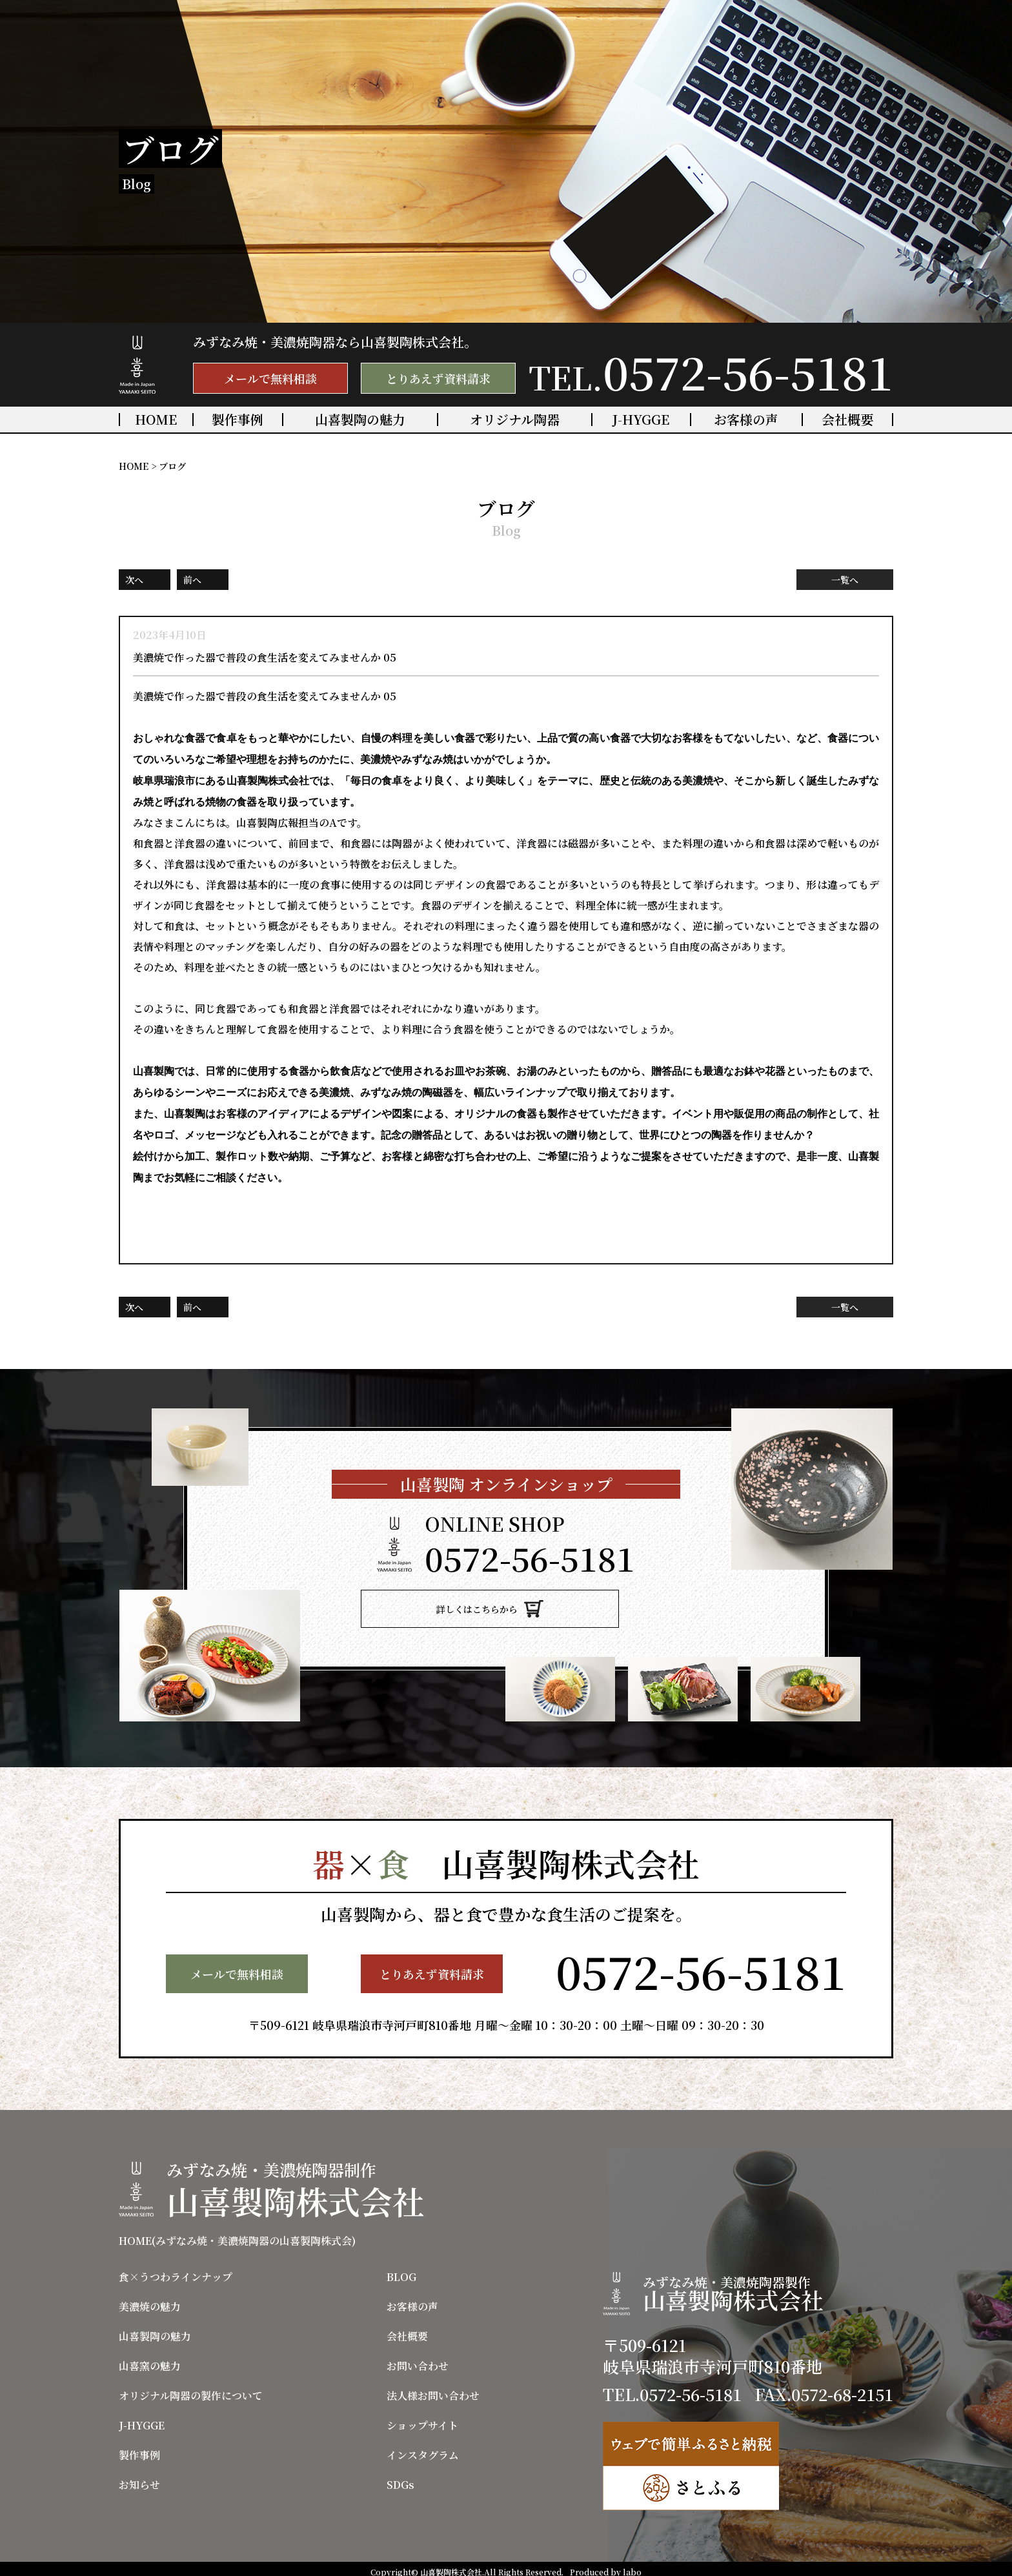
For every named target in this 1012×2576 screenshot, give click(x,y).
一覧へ (844, 579)
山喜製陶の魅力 (360, 419)
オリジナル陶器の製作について (191, 2389)
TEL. (711, 371)
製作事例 (237, 419)
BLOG (401, 2271)
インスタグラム (423, 2449)
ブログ (172, 466)
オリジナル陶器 (515, 419)
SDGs (400, 2478)
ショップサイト (422, 2419)
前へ (192, 579)
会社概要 (847, 419)
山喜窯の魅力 (150, 2360)
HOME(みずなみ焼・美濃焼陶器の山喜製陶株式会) (237, 2234)
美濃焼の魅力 (150, 2300)
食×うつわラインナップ (175, 2271)
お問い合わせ (418, 2360)
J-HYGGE (640, 419)
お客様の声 (746, 419)
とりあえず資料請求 (438, 378)
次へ (134, 579)
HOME (156, 419)
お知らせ (139, 2478)
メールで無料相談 (270, 378)
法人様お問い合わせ (433, 2389)
